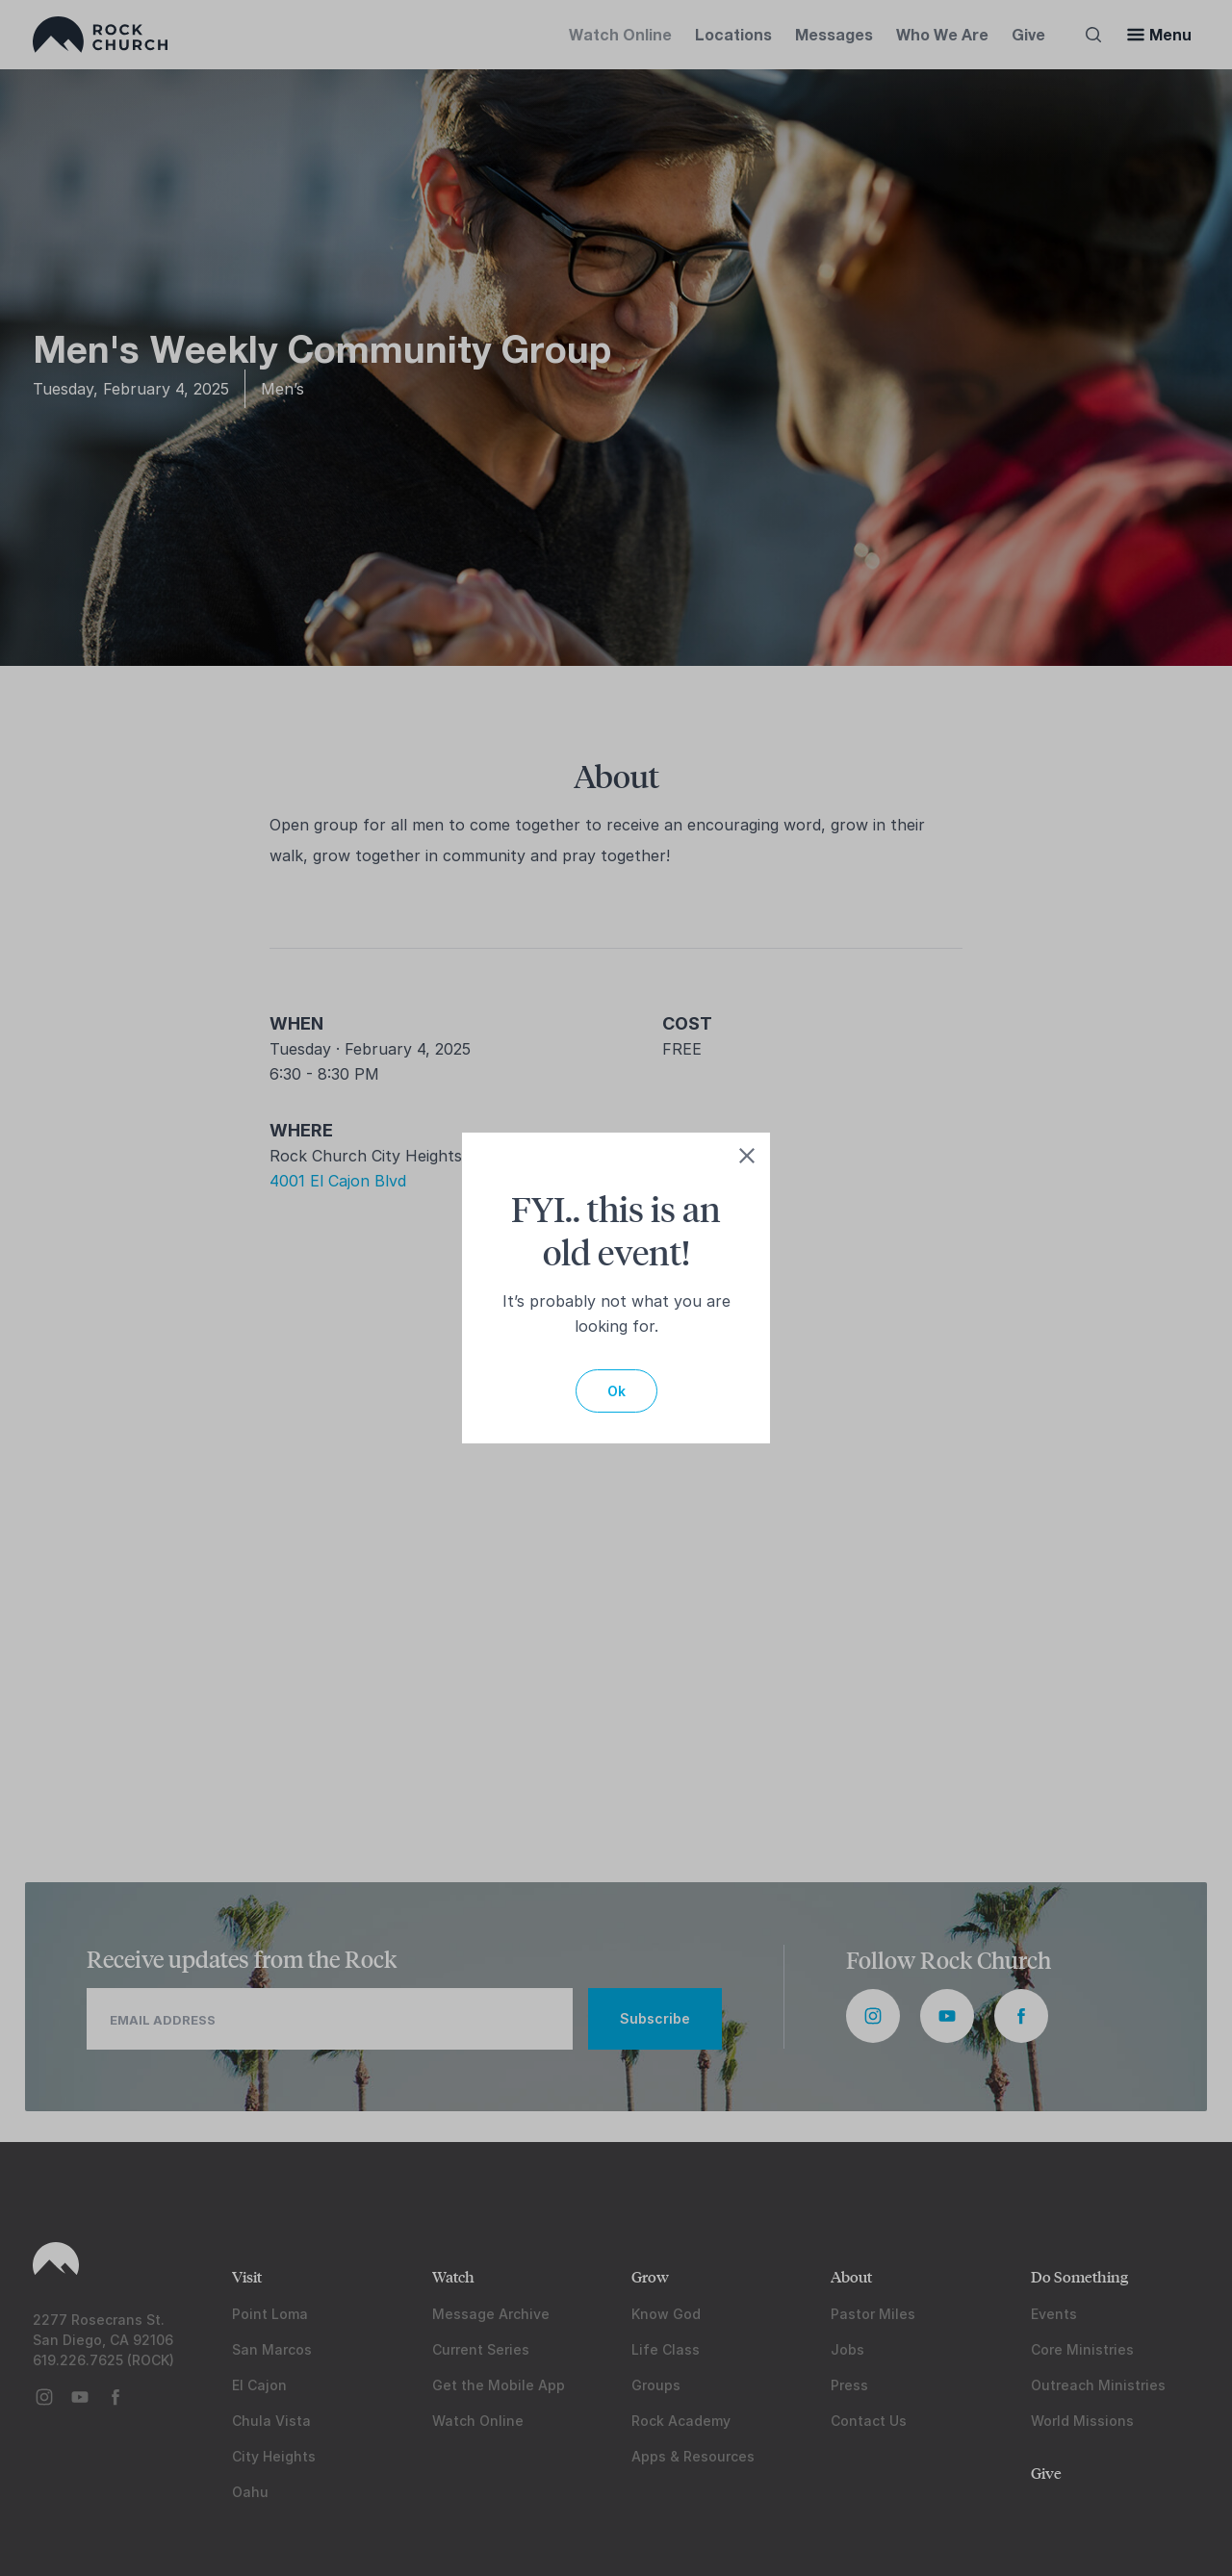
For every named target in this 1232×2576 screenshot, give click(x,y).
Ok (616, 1391)
